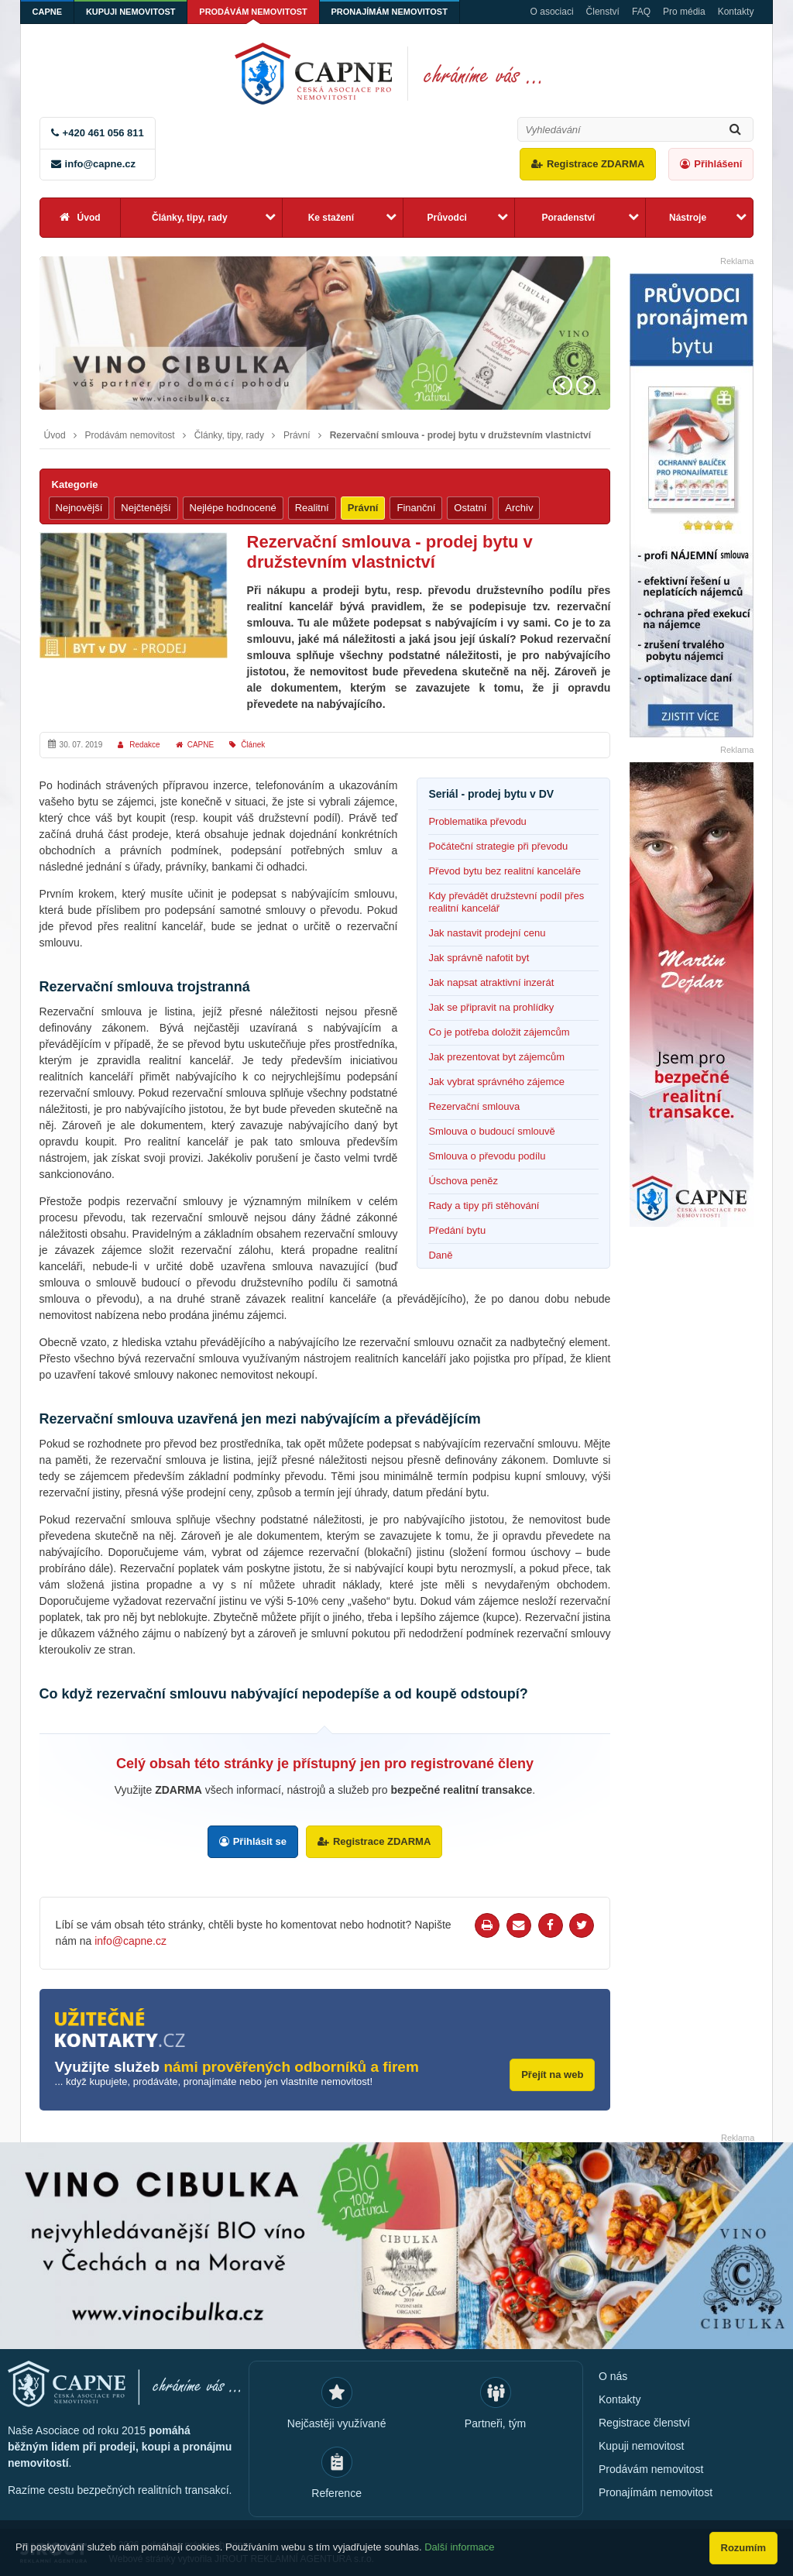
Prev (562, 385)
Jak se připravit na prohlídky (491, 1007)
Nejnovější (79, 507)
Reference (336, 2492)
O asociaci (552, 11)
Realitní (312, 507)
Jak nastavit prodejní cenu (486, 933)
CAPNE (48, 11)
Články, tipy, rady (190, 217)
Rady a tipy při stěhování (483, 1205)
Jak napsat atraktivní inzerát (491, 982)
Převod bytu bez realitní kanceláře (504, 871)
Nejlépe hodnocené (233, 507)
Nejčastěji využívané (336, 2422)
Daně (440, 1255)
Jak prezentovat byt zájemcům (496, 1057)
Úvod (89, 217)
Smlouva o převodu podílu (486, 1156)
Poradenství (568, 217)
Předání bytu (457, 1230)
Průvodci (447, 217)
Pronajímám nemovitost (390, 11)
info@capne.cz (100, 164)
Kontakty (736, 11)
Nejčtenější (145, 507)
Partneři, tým (495, 2422)
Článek (253, 744)
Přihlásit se (260, 1841)
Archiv (519, 507)
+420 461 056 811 (103, 133)
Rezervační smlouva (474, 1106)
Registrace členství (644, 2422)
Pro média (684, 11)
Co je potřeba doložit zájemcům (498, 1032)
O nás (613, 2375)
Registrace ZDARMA (595, 164)
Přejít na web (552, 2074)
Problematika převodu (477, 821)
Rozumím (744, 2548)
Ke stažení (331, 217)
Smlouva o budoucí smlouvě (491, 1131)
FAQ (641, 11)
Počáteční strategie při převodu (498, 846)
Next (586, 385)
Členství (603, 11)
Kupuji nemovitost (131, 11)
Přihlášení (718, 164)
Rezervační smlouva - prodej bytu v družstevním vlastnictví (460, 435)
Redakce (144, 744)
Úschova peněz (463, 1181)
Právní (297, 435)
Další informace (459, 2547)
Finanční (415, 507)
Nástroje (687, 217)
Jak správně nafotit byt (478, 957)
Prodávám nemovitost (254, 11)
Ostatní (470, 507)
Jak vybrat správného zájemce (496, 1081)
